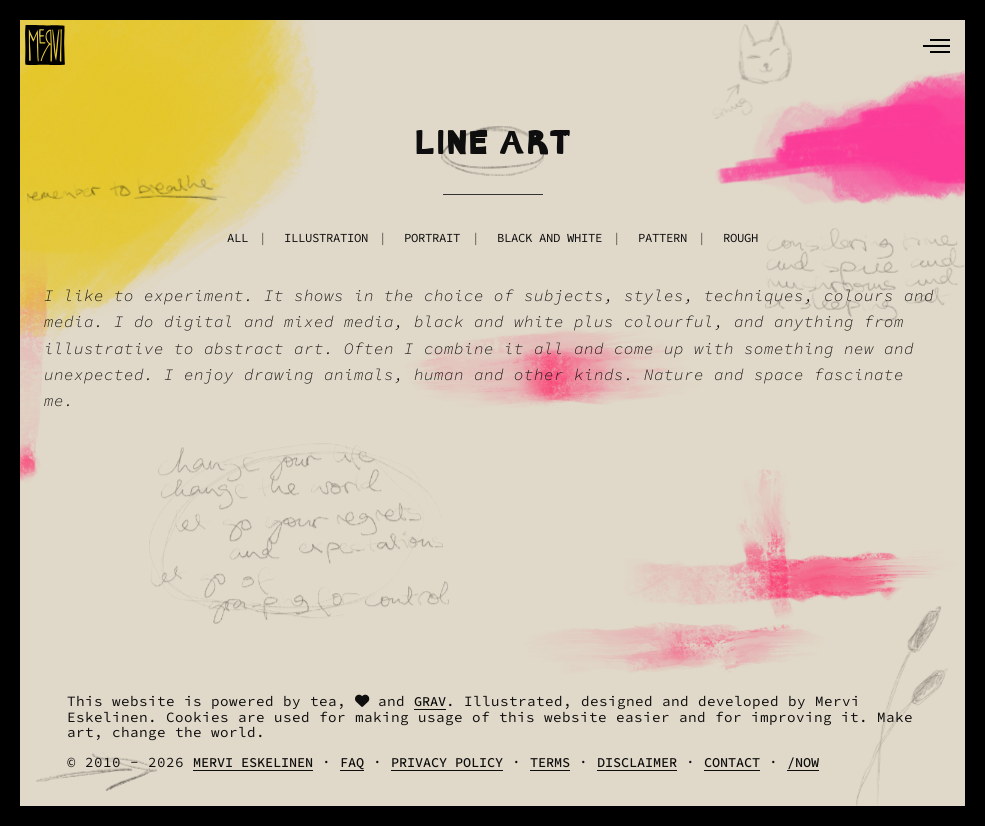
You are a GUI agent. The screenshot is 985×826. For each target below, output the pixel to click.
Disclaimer (637, 762)
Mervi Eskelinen (253, 762)
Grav (430, 701)
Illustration (326, 237)
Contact (732, 762)
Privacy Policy (447, 762)
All (237, 237)
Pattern (662, 237)
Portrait (432, 237)
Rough (740, 237)
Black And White (549, 237)
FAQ (352, 762)
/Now (803, 762)
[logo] (45, 45)
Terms (550, 762)
